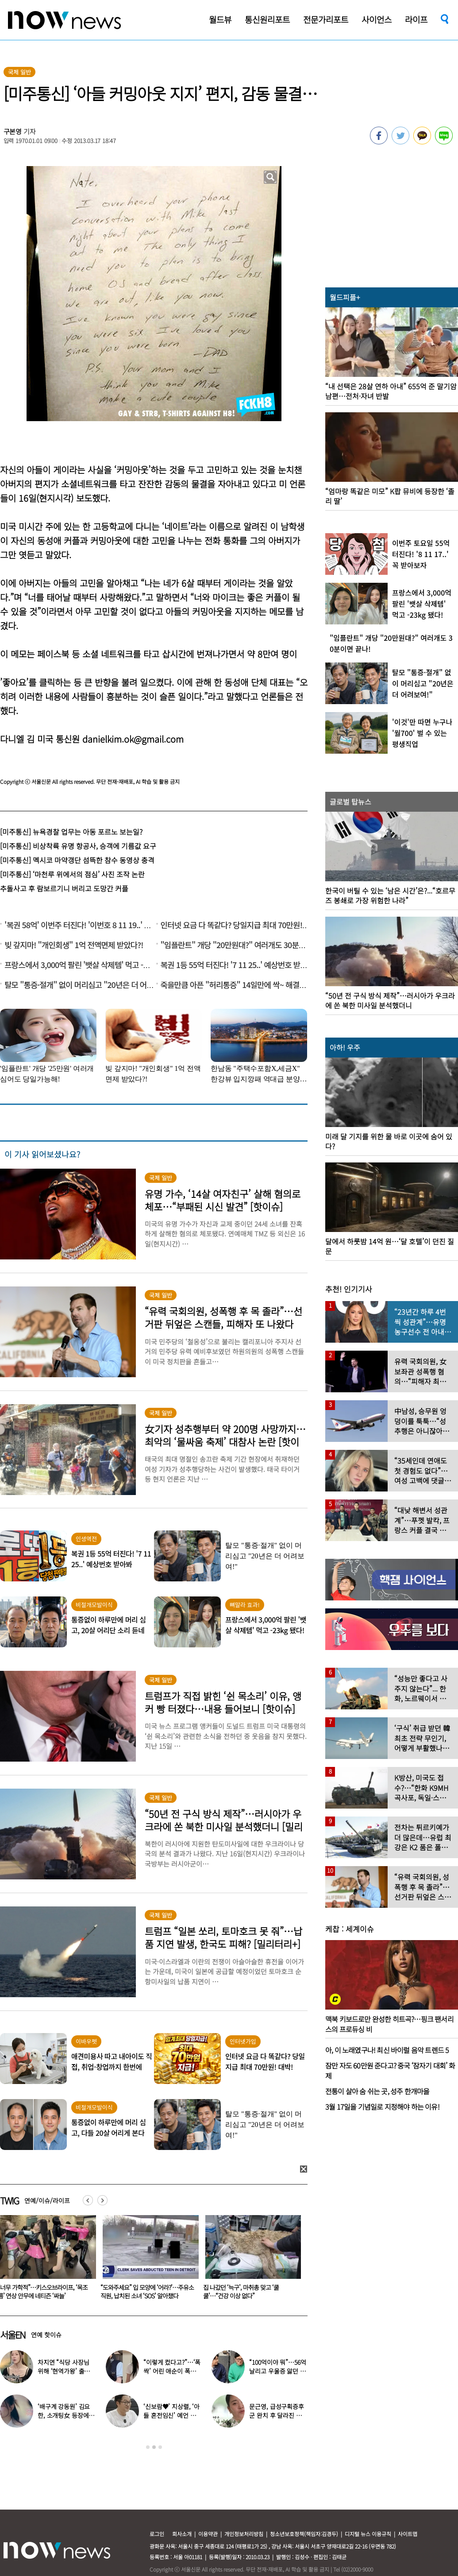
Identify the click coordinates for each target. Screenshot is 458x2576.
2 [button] (154, 2447)
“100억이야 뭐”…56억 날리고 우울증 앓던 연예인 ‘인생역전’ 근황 (277, 2371)
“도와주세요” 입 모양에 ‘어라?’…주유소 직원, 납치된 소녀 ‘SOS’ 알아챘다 (249, 2291)
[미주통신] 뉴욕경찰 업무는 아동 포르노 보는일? (71, 831)
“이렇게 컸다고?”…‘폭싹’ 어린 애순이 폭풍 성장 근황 (171, 2371)
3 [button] (160, 2447)
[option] (147, 2260)
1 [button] (148, 2447)
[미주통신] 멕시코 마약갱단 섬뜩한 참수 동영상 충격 (77, 860)
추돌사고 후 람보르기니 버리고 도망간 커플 (64, 888)
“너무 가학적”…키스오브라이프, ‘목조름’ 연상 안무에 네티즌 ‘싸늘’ (145, 2291)
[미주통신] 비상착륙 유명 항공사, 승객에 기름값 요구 (78, 846)
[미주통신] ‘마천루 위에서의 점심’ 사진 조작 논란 (72, 874)
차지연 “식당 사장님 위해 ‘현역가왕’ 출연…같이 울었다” (63, 2371)
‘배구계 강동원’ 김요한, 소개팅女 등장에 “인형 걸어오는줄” (64, 2415)
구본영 (13, 131)
